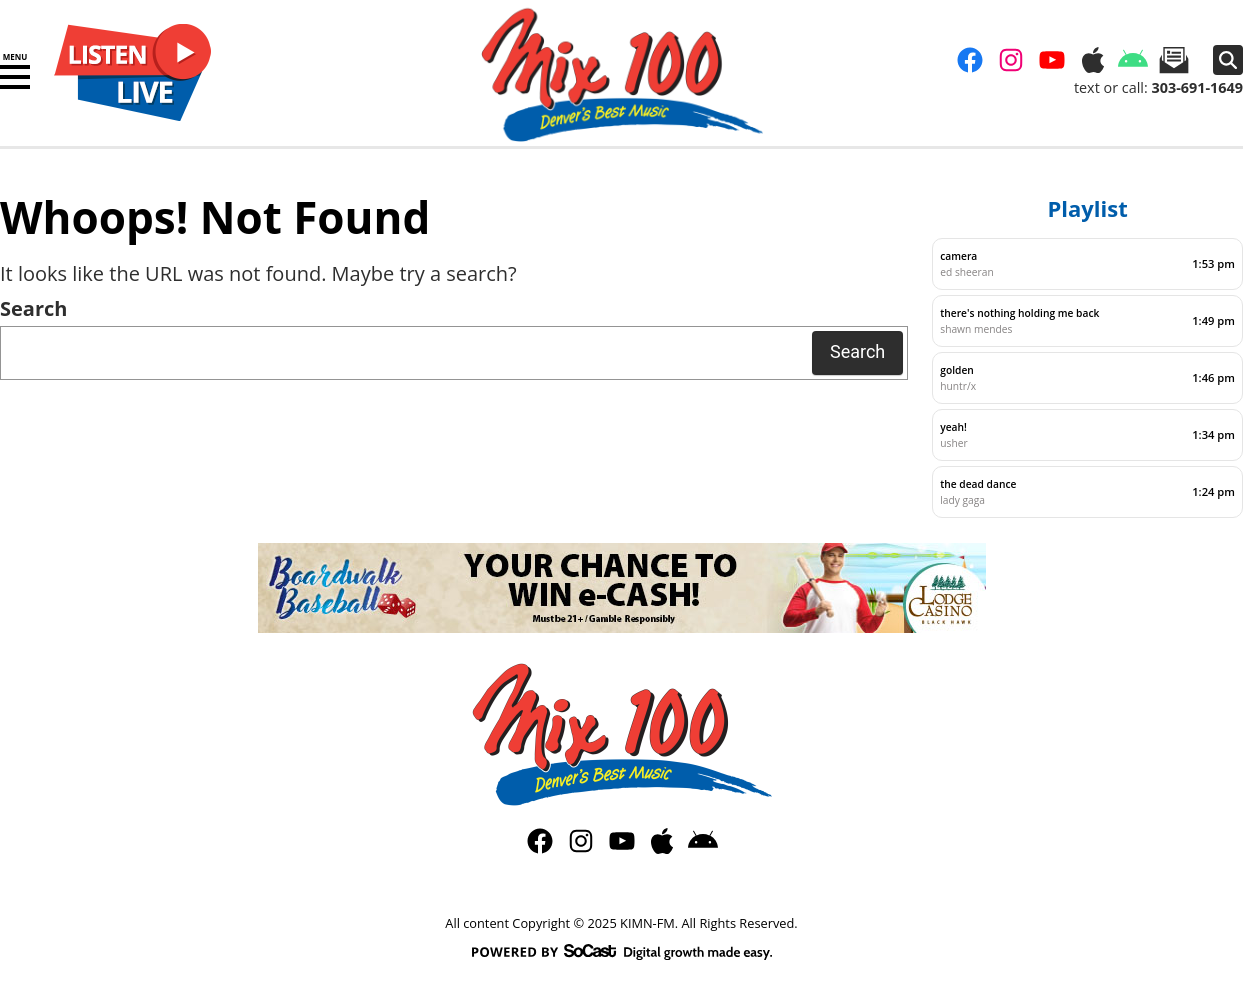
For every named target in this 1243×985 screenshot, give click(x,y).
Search (33, 308)
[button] (15, 77)
